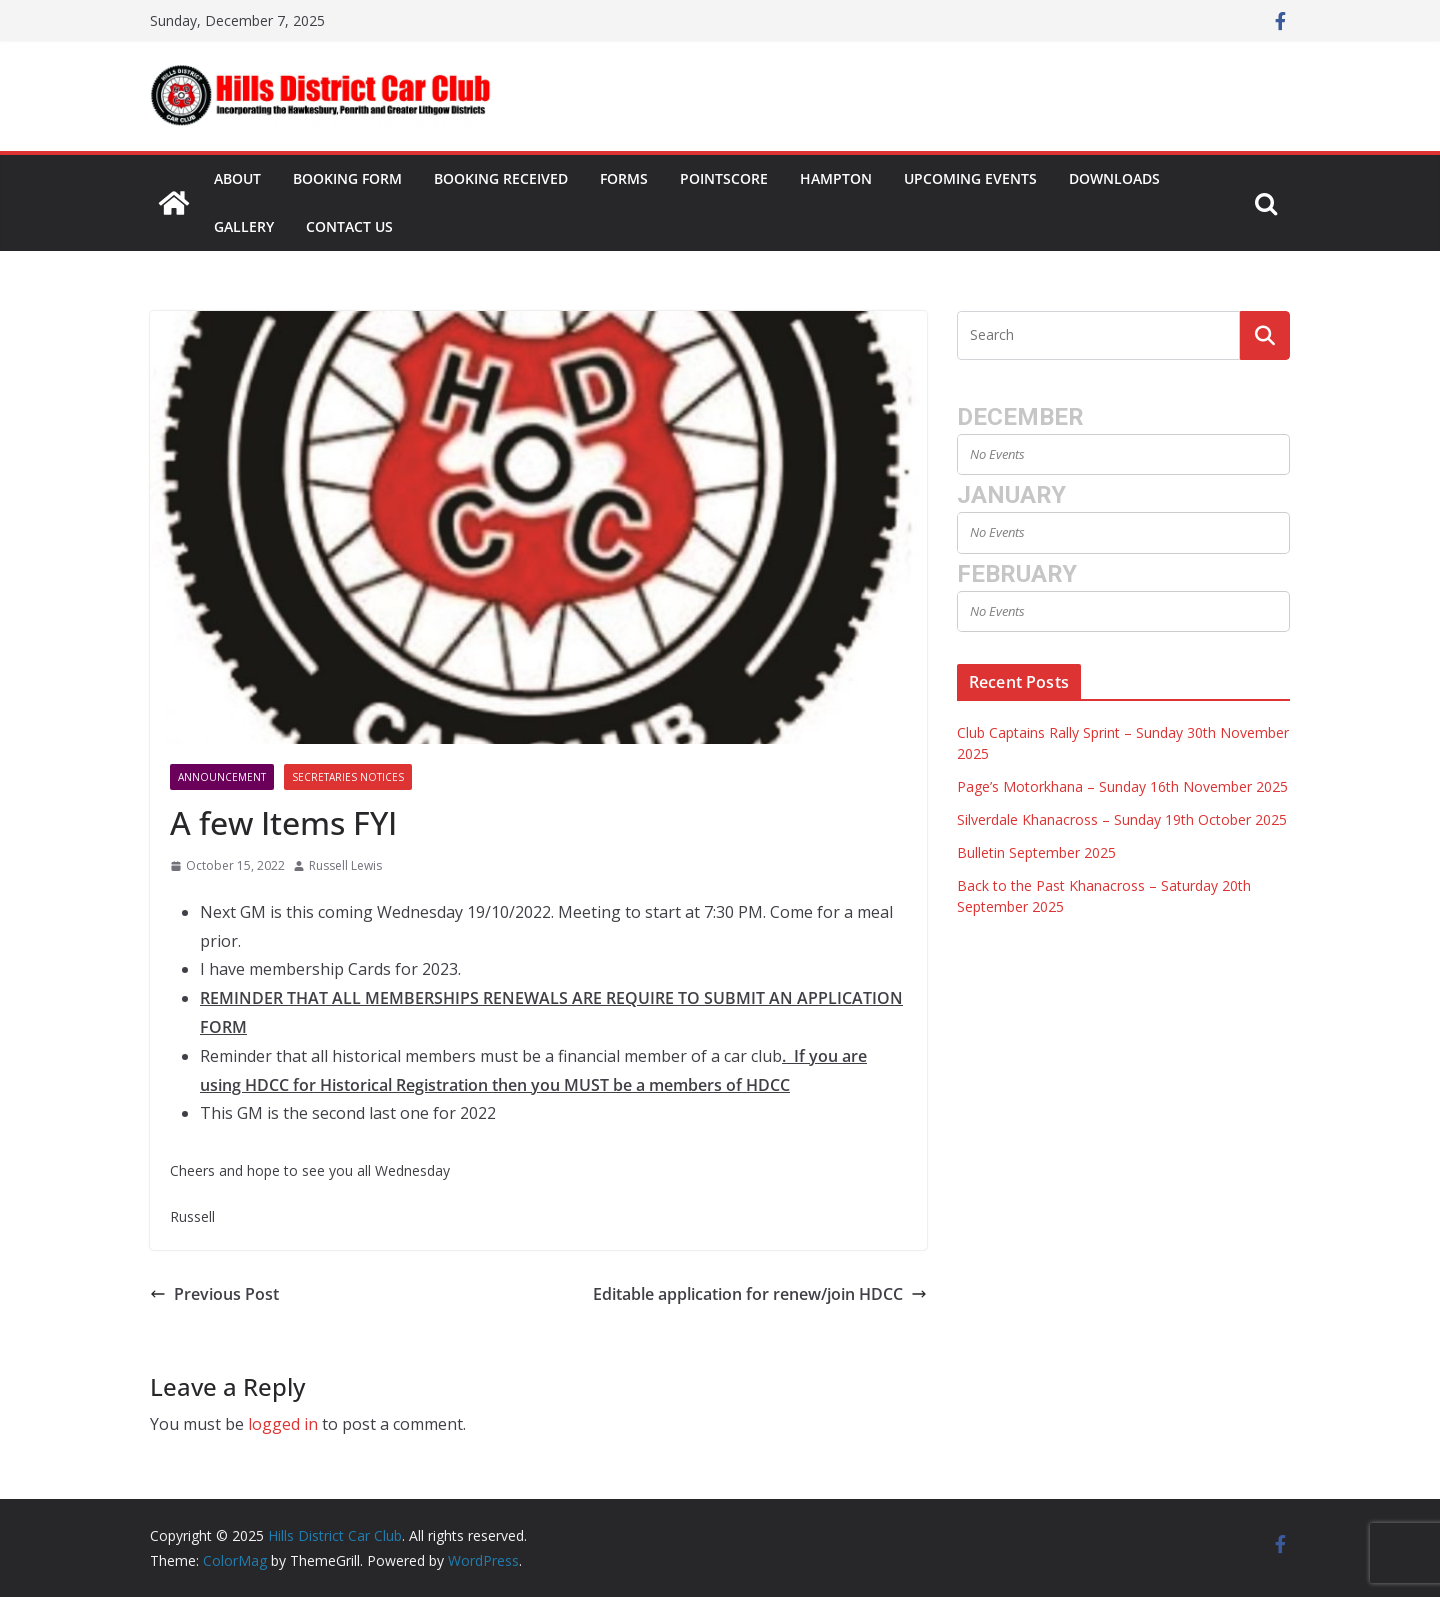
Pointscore (724, 178)
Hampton (836, 178)
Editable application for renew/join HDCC (760, 1294)
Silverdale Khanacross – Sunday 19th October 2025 (1122, 819)
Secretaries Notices (348, 777)
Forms (624, 178)
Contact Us (349, 226)
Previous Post (214, 1294)
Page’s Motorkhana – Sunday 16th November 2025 (1122, 786)
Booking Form (347, 178)
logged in (283, 1424)
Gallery (244, 226)
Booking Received (501, 178)
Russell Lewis (345, 865)
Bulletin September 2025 (1036, 852)
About (237, 178)
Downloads (1114, 178)
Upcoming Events (970, 178)
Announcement (222, 777)
